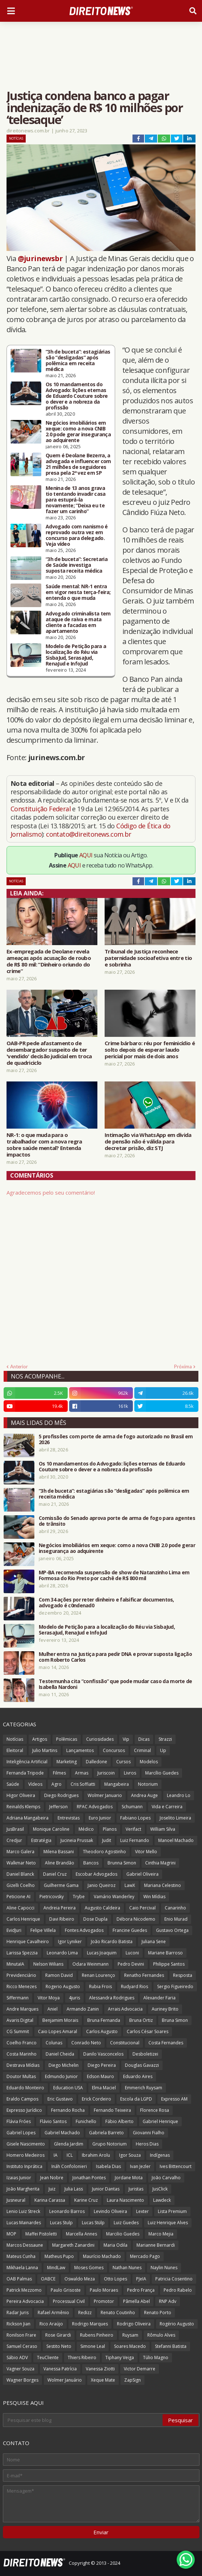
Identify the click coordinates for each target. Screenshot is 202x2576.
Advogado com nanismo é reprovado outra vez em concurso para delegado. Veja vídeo (77, 535)
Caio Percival (142, 1908)
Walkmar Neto (21, 1863)
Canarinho (175, 1908)
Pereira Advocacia (25, 2301)
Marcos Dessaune (25, 2245)
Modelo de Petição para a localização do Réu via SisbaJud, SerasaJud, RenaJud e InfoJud (76, 655)
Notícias (16, 138)
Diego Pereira (102, 2065)
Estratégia (41, 1840)
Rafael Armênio (53, 2312)
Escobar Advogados (96, 1874)
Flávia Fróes (19, 2121)
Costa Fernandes (165, 2043)
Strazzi (165, 1739)
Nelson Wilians (48, 1964)
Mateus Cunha (21, 2256)
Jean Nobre (51, 2178)
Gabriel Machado (62, 2133)
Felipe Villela (43, 1930)
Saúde (13, 1784)
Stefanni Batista (170, 2346)
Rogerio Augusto (63, 1986)
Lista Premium (172, 2211)
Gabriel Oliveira (142, 1874)
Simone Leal (92, 2346)
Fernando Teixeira (112, 2110)
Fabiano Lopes (135, 1818)
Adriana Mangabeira (28, 1818)
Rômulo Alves (161, 2335)
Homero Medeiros (26, 2155)
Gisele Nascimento (26, 2144)
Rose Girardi (58, 2335)
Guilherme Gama (61, 1885)
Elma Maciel (104, 2088)
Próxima (183, 1366)
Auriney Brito (165, 2009)
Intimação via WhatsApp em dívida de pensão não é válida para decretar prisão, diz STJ (148, 1141)
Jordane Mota (129, 2178)
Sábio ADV (17, 2357)
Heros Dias (147, 2144)
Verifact (133, 1829)
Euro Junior (100, 1818)
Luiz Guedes (126, 2223)
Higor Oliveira (21, 1795)
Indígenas (160, 2155)
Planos (110, 1829)
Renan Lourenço (98, 1975)
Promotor (104, 2301)
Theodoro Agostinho (104, 1851)
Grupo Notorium (109, 2144)
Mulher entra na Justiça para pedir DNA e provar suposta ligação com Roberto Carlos (115, 1657)
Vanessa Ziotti (100, 2369)
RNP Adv (167, 2301)
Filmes (59, 1773)
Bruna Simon (175, 2020)
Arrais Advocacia (125, 2009)
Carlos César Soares (147, 2031)
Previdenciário (21, 1975)
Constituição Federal (41, 808)
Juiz (52, 2189)
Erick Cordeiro (96, 2099)
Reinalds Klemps (23, 1807)
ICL (70, 2155)
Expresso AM (174, 2099)
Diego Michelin (64, 2065)
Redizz (85, 2312)
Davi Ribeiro (61, 1919)
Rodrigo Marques (90, 2324)
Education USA (68, 2088)
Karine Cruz (86, 2200)
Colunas (54, 2043)
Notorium (148, 1784)
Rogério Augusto (177, 2324)
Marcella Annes (81, 2234)
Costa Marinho (22, 2054)
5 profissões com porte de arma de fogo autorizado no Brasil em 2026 (116, 1439)
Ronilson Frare (21, 2335)
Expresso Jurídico (24, 2110)
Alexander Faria (159, 1998)
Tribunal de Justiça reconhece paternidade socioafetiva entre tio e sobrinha (148, 958)
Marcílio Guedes (161, 1773)
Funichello (86, 2121)
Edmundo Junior (61, 2076)
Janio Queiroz (101, 1885)
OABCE (48, 2279)
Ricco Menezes (22, 1986)
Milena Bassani (58, 1851)
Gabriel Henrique (160, 2121)
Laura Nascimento (125, 2200)
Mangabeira (116, 1784)
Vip (126, 1739)
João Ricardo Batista (111, 1941)
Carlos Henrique (23, 1919)
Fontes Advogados (84, 1930)
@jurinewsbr (40, 258)
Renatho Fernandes (144, 1975)
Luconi (132, 1953)
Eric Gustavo (60, 2099)
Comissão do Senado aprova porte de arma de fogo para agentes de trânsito (117, 1521)
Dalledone (96, 1762)
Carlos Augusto (102, 2031)
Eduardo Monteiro (25, 2088)
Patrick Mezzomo (24, 2290)
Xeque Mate (103, 2380)
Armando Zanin (83, 2009)
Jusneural (16, 2200)
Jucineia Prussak (76, 1840)
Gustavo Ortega (172, 1930)
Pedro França (141, 2290)
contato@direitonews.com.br (88, 834)
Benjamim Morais (60, 2020)
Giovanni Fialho (148, 2133)
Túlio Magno (155, 2357)
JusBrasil (15, 1829)
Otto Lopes (115, 2279)
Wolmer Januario (105, 1795)
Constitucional (124, 2043)
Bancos (90, 1863)
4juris (74, 1998)
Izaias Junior (19, 2178)
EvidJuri (14, 1930)
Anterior (19, 1366)
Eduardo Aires (137, 2076)
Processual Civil (69, 2301)
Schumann (132, 1807)
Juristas (136, 2189)
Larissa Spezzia (22, 1953)
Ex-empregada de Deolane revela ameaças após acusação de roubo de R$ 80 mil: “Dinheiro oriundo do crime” (49, 961)
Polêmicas (66, 1739)
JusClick (160, 2189)
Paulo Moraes (104, 2290)
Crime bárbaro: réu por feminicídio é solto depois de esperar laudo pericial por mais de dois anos (150, 1049)
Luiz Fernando (134, 1840)
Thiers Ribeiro (82, 2357)
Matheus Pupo (59, 2256)
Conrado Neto (86, 2043)
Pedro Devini (131, 1964)
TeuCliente (48, 2357)
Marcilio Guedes (122, 2234)
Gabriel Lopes (21, 2133)
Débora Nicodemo (136, 1919)
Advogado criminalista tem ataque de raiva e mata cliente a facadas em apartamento (78, 622)
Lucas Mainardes (24, 2223)
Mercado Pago (145, 2256)
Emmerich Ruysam (143, 2088)
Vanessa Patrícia (60, 2369)
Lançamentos (80, 1750)
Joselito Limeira (175, 1818)
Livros (130, 1773)
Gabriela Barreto (106, 2133)
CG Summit (18, 2031)
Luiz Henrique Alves (168, 2223)
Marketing (66, 1762)
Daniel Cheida (60, 2054)
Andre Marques (22, 2009)
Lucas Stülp (93, 2223)
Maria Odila (115, 2245)
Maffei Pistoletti (41, 2234)
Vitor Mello (146, 1851)
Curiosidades (100, 1739)
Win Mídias (154, 1896)
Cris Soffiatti (83, 1784)
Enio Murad (176, 1919)
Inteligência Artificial (27, 1762)
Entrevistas (69, 1818)
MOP (11, 2234)
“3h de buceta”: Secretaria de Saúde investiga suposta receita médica (77, 565)
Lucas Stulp (61, 2223)
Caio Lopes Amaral (57, 2031)
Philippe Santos (169, 1964)
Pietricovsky (51, 1896)
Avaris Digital (20, 2020)
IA (56, 2155)
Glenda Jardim (68, 2144)
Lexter (142, 2211)
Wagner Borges (22, 2380)
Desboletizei (145, 2054)
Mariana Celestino (162, 1885)
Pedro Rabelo (178, 2290)
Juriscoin (106, 1773)
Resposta (182, 1975)
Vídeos (35, 1784)
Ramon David (59, 1975)
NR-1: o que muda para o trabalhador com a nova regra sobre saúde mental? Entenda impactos (44, 1145)
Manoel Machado (176, 1840)
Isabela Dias (108, 2166)
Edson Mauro (100, 2076)
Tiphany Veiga (119, 2357)
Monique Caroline (51, 1829)
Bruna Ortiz (141, 2020)
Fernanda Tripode (25, 1773)
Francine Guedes (130, 1930)
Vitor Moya (49, 1998)
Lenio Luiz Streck (23, 2211)
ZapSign (132, 2380)
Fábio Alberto (119, 2121)
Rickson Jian (18, 2324)
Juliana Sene (154, 1941)
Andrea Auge (144, 1795)
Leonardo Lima (62, 1953)
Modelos (149, 1762)
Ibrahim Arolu (96, 2155)
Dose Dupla (95, 1919)
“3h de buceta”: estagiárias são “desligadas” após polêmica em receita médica (78, 360)
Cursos (123, 1762)
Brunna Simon (122, 1863)
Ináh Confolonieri (69, 2166)
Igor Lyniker (70, 1941)
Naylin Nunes (164, 2267)
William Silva (162, 1829)
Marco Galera (20, 1851)
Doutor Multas (21, 2076)
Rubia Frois (100, 1986)
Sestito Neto (58, 2346)
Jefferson (58, 1807)
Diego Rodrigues (61, 1795)
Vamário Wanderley (114, 1896)
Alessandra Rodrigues (111, 1998)
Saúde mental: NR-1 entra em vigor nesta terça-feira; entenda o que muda (78, 592)
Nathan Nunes (127, 2267)
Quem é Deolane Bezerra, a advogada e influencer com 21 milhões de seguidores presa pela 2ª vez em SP (78, 464)
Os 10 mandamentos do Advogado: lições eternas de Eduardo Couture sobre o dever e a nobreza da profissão (77, 396)
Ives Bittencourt (176, 2166)
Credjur (14, 1840)
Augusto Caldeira (102, 1908)
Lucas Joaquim (102, 1953)
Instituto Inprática (24, 2166)
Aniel (52, 2009)
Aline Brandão (59, 1863)
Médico (86, 1829)
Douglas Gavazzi (142, 2065)
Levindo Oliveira (110, 2211)
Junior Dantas (105, 2189)
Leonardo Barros (67, 2211)
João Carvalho (166, 2178)
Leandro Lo (178, 1795)
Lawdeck (162, 2200)
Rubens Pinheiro (96, 2335)
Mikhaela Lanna (22, 2267)
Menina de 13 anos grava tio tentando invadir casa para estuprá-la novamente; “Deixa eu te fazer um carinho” (76, 499)
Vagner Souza (20, 2369)
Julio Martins (44, 1750)
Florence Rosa (154, 2110)
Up (163, 1750)
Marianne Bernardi (155, 2245)
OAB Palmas (19, 2279)
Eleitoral (15, 1750)
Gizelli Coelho (21, 1885)
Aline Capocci (20, 1908)
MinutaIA (15, 1964)
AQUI (86, 855)
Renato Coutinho (118, 2312)
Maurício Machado (102, 2256)
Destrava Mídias (23, 2065)
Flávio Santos (53, 2121)
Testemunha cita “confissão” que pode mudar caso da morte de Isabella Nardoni (115, 1684)
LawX (130, 1885)
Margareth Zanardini (73, 2245)
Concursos (114, 1750)
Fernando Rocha (68, 2110)
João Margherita (23, 2189)
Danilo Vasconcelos (103, 2054)
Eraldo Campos (22, 2099)
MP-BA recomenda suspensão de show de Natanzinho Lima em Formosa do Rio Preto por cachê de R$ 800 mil (114, 1575)
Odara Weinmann (90, 1964)
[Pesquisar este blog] (83, 2420)
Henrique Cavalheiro (28, 1941)
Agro (56, 1784)
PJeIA (141, 2279)
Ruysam (130, 2335)
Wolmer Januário (64, 2380)
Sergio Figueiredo (175, 1986)
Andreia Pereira (59, 1908)
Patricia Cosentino (174, 2279)
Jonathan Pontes (89, 2178)
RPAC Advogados (95, 1807)
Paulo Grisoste (66, 2290)
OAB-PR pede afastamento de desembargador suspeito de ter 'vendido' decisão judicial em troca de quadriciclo (49, 1053)
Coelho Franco (22, 2043)
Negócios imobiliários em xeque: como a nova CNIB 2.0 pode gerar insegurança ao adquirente (78, 431)
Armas (81, 1773)
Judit (106, 1840)
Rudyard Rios (134, 1986)
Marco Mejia (160, 2234)
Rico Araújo (51, 2324)
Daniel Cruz (55, 1874)
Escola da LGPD (136, 2099)
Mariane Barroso (165, 1953)
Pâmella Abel (136, 2301)
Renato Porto (157, 2312)
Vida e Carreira (167, 1807)
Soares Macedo (130, 2346)
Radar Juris (18, 2312)
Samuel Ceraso (22, 2346)
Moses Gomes (89, 2267)
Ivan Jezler (140, 2166)
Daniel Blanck (20, 1874)
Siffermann (18, 1998)
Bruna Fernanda (103, 2020)
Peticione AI (18, 1896)
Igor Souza (130, 2155)
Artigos (39, 1739)
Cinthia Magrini (160, 1863)
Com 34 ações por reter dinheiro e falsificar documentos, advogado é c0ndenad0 (106, 1602)
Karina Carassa (49, 2200)
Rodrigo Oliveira (134, 2324)
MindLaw (56, 2267)
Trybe (79, 1896)
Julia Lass (73, 2189)
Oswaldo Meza (79, 2279)
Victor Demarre (139, 2369)
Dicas (144, 1739)
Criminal (142, 1750)
